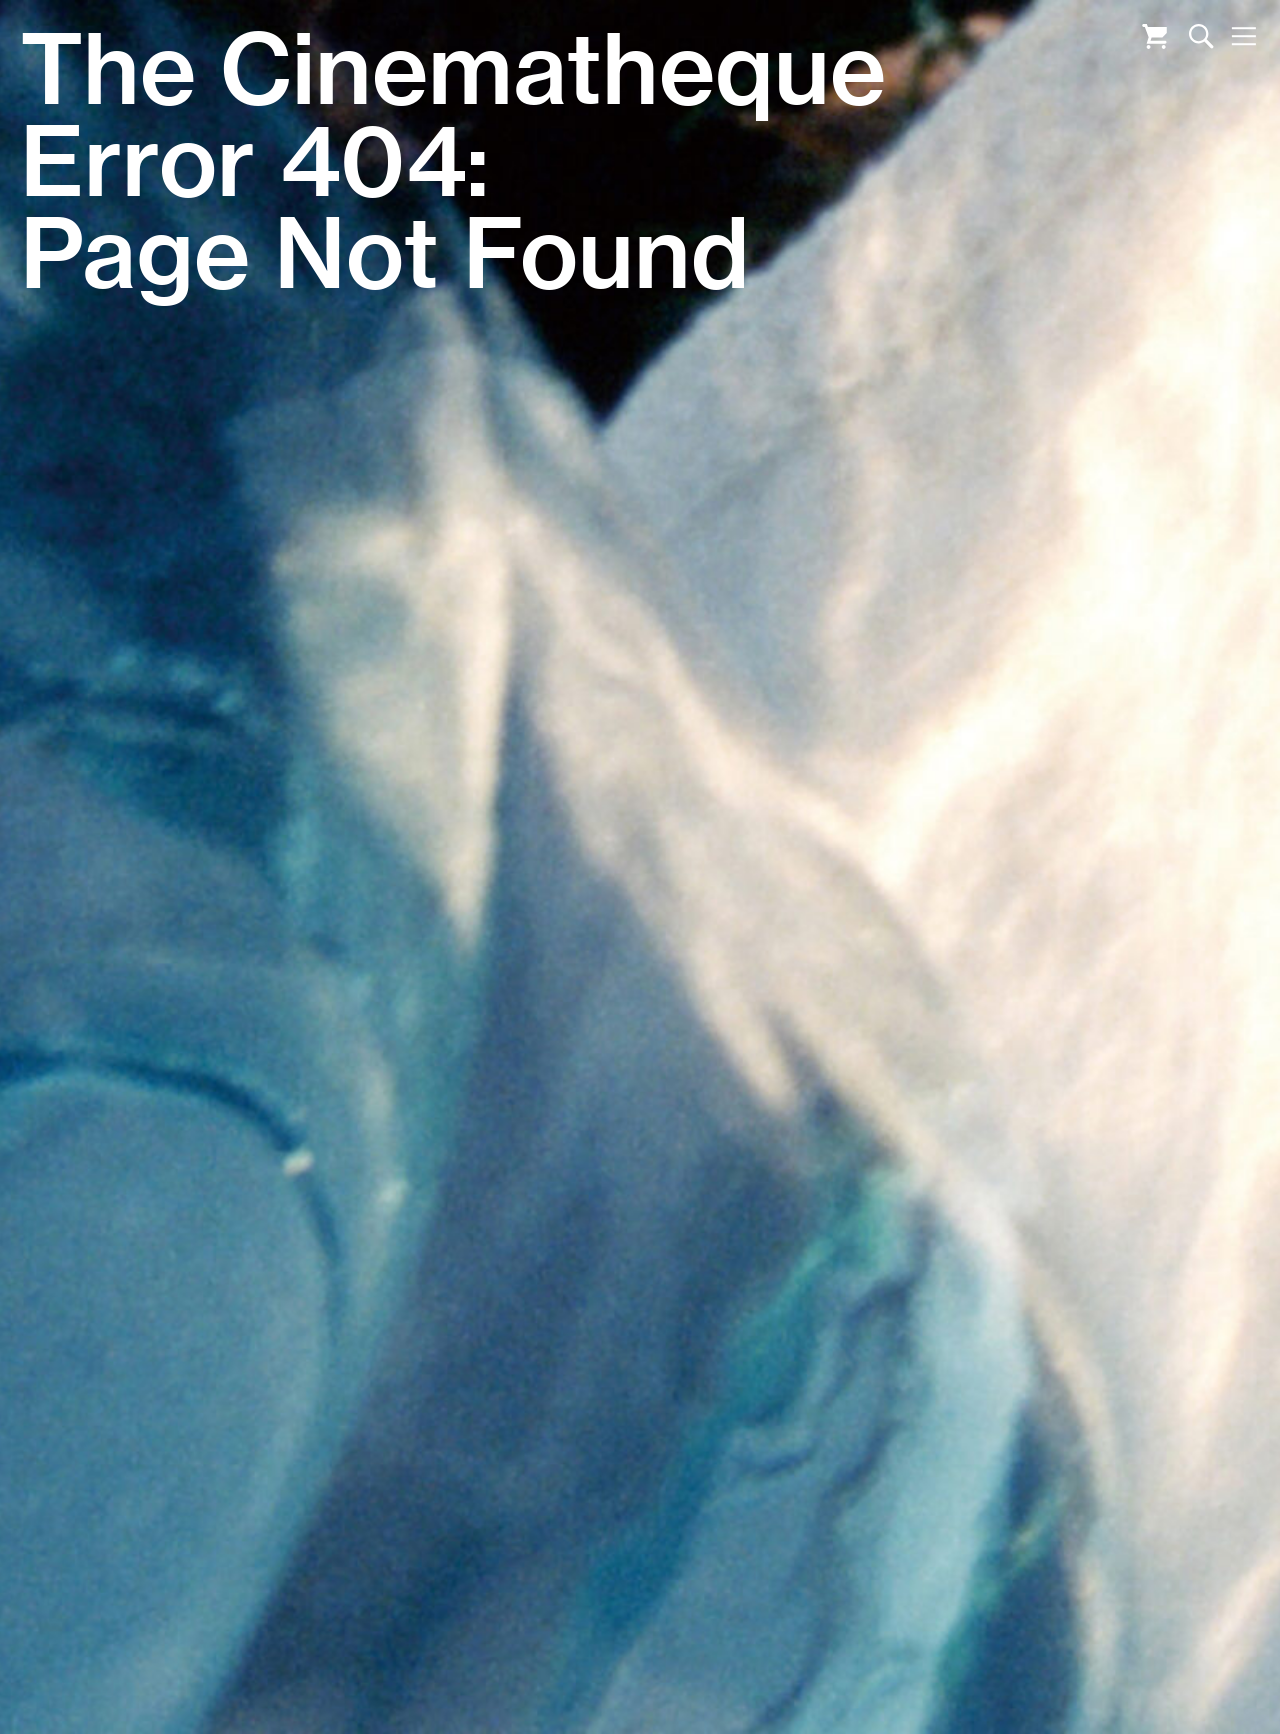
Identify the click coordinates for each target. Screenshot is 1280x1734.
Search (1201, 36)
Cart (1154, 36)
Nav (1243, 36)
